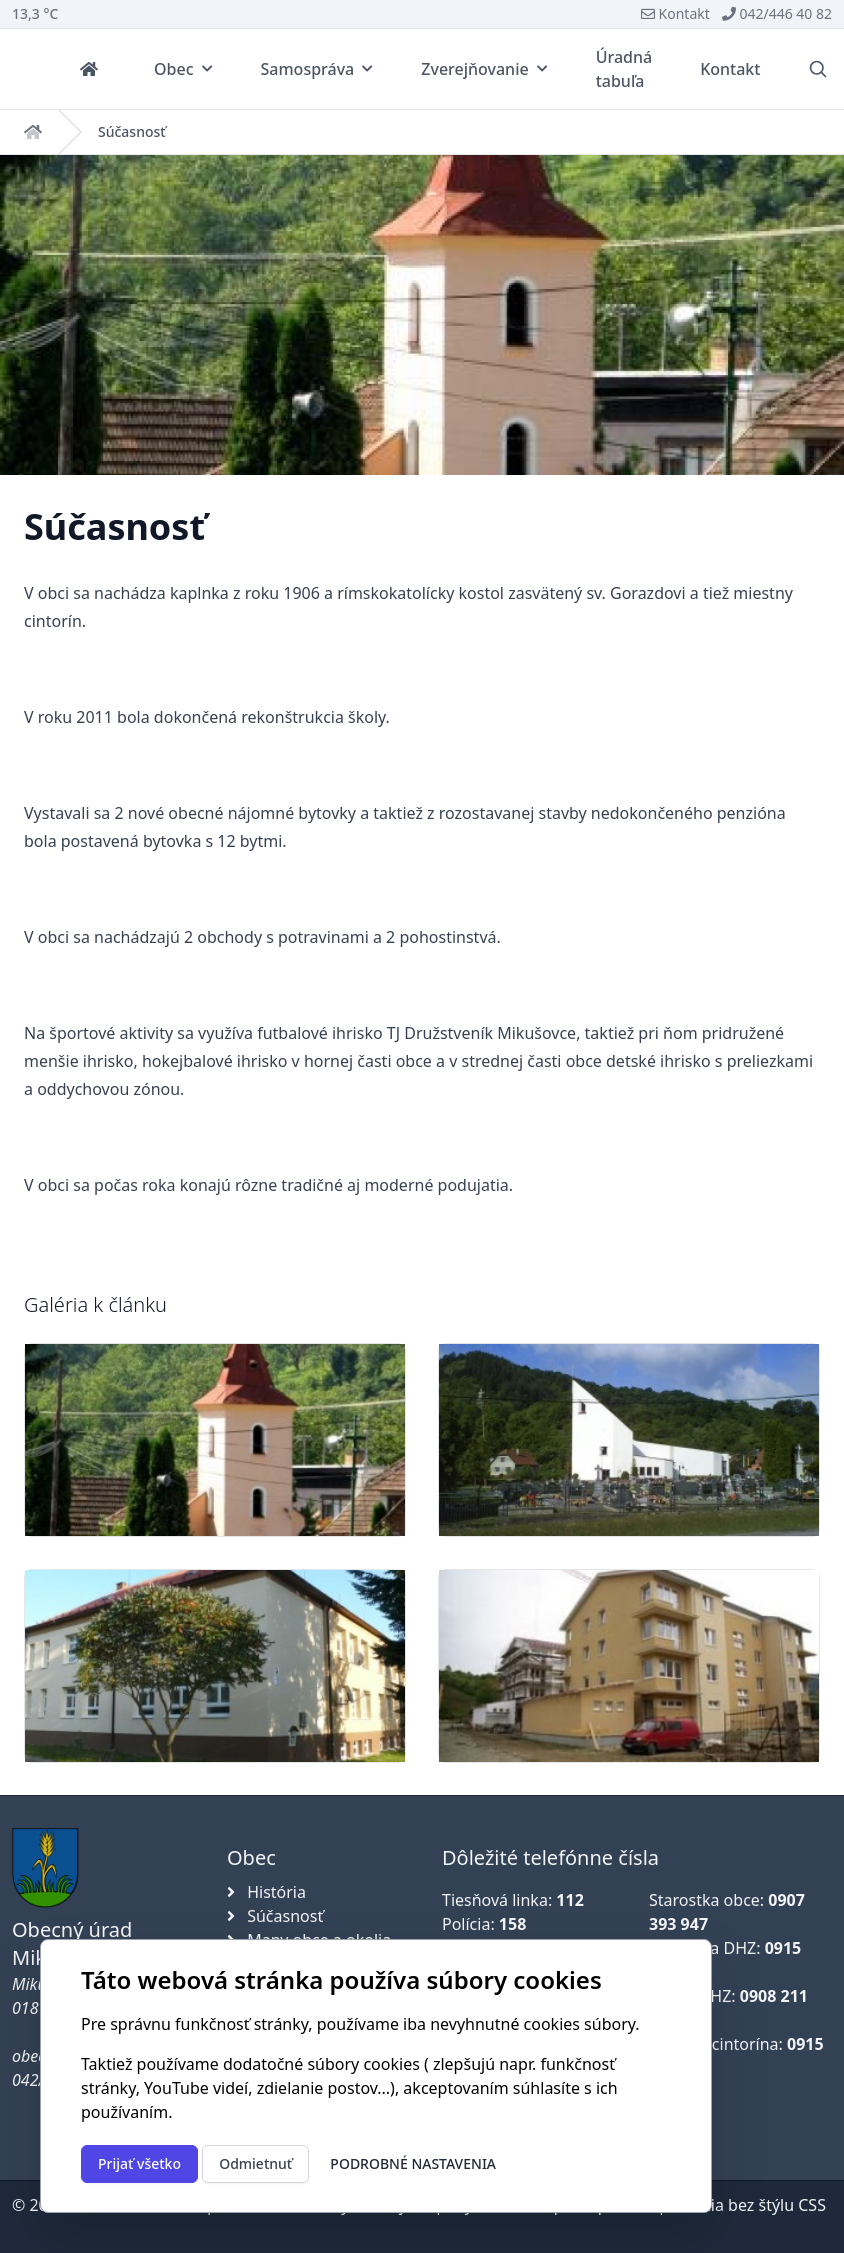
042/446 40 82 (777, 13)
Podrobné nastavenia (413, 2163)
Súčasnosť (132, 132)
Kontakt (675, 13)
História (266, 1892)
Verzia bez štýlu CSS (752, 2205)
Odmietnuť (255, 2163)
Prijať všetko (139, 2163)
